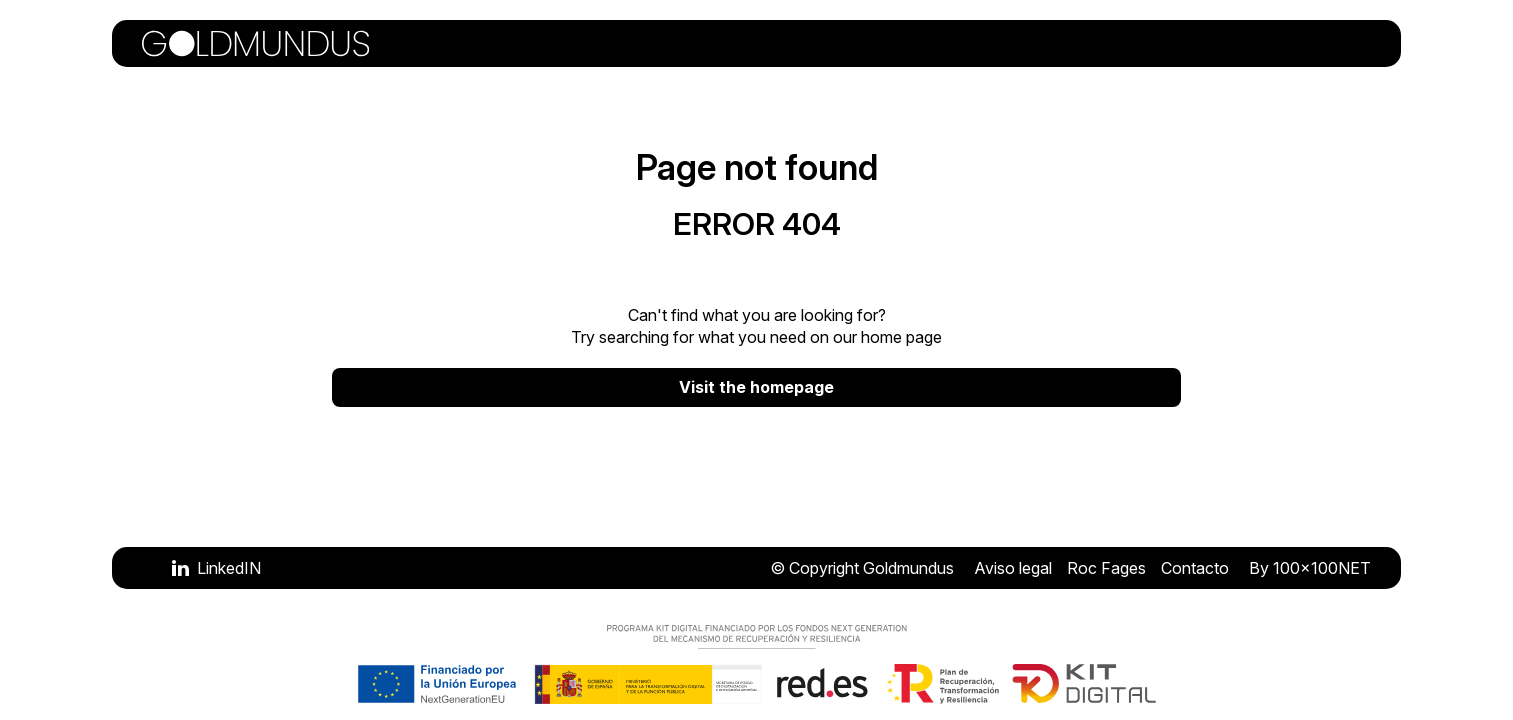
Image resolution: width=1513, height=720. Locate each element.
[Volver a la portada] (256, 43)
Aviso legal (1013, 568)
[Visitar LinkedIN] (216, 568)
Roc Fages (1106, 568)
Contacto (1195, 568)
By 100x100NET (1310, 568)
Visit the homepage (756, 387)
